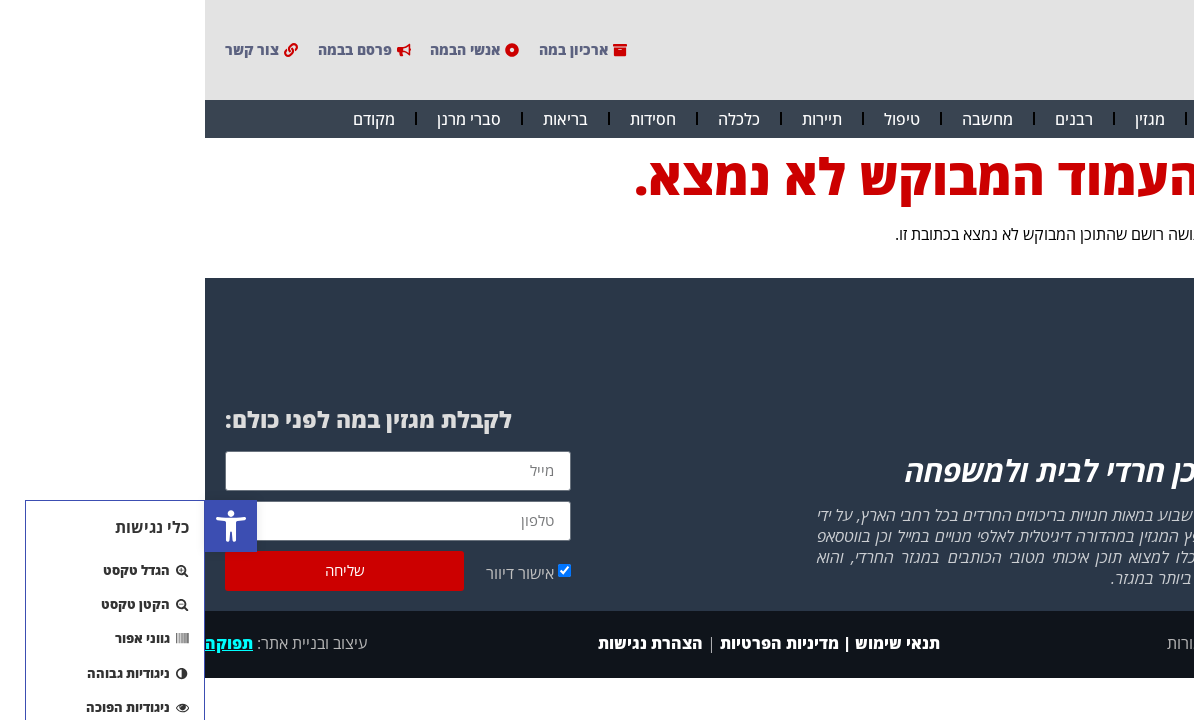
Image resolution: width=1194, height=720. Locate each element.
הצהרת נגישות (443, 643)
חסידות (448, 119)
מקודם (169, 119)
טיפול (697, 119)
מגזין (945, 119)
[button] (26, 526)
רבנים (869, 119)
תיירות (617, 119)
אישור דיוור (315, 572)
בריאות (360, 119)
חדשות (1024, 119)
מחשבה (782, 119)
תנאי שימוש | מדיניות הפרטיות (625, 643)
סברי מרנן (264, 119)
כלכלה (534, 119)
